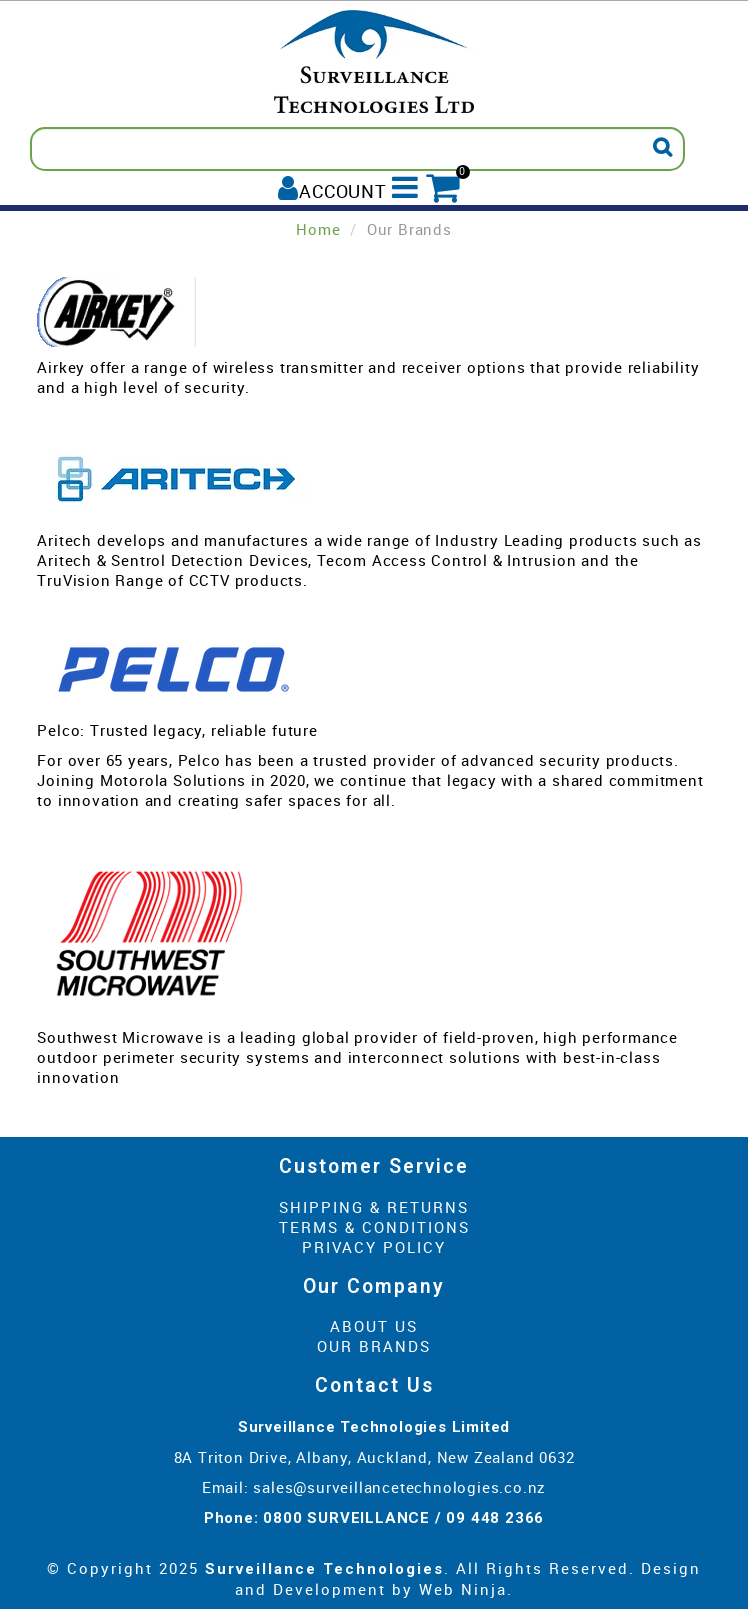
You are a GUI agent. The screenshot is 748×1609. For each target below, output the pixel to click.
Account (343, 190)
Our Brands (374, 1346)
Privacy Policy (374, 1247)
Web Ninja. (466, 1589)
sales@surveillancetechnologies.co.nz (399, 1487)
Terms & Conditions (374, 1227)
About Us (374, 1326)
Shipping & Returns (374, 1207)
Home (318, 229)
